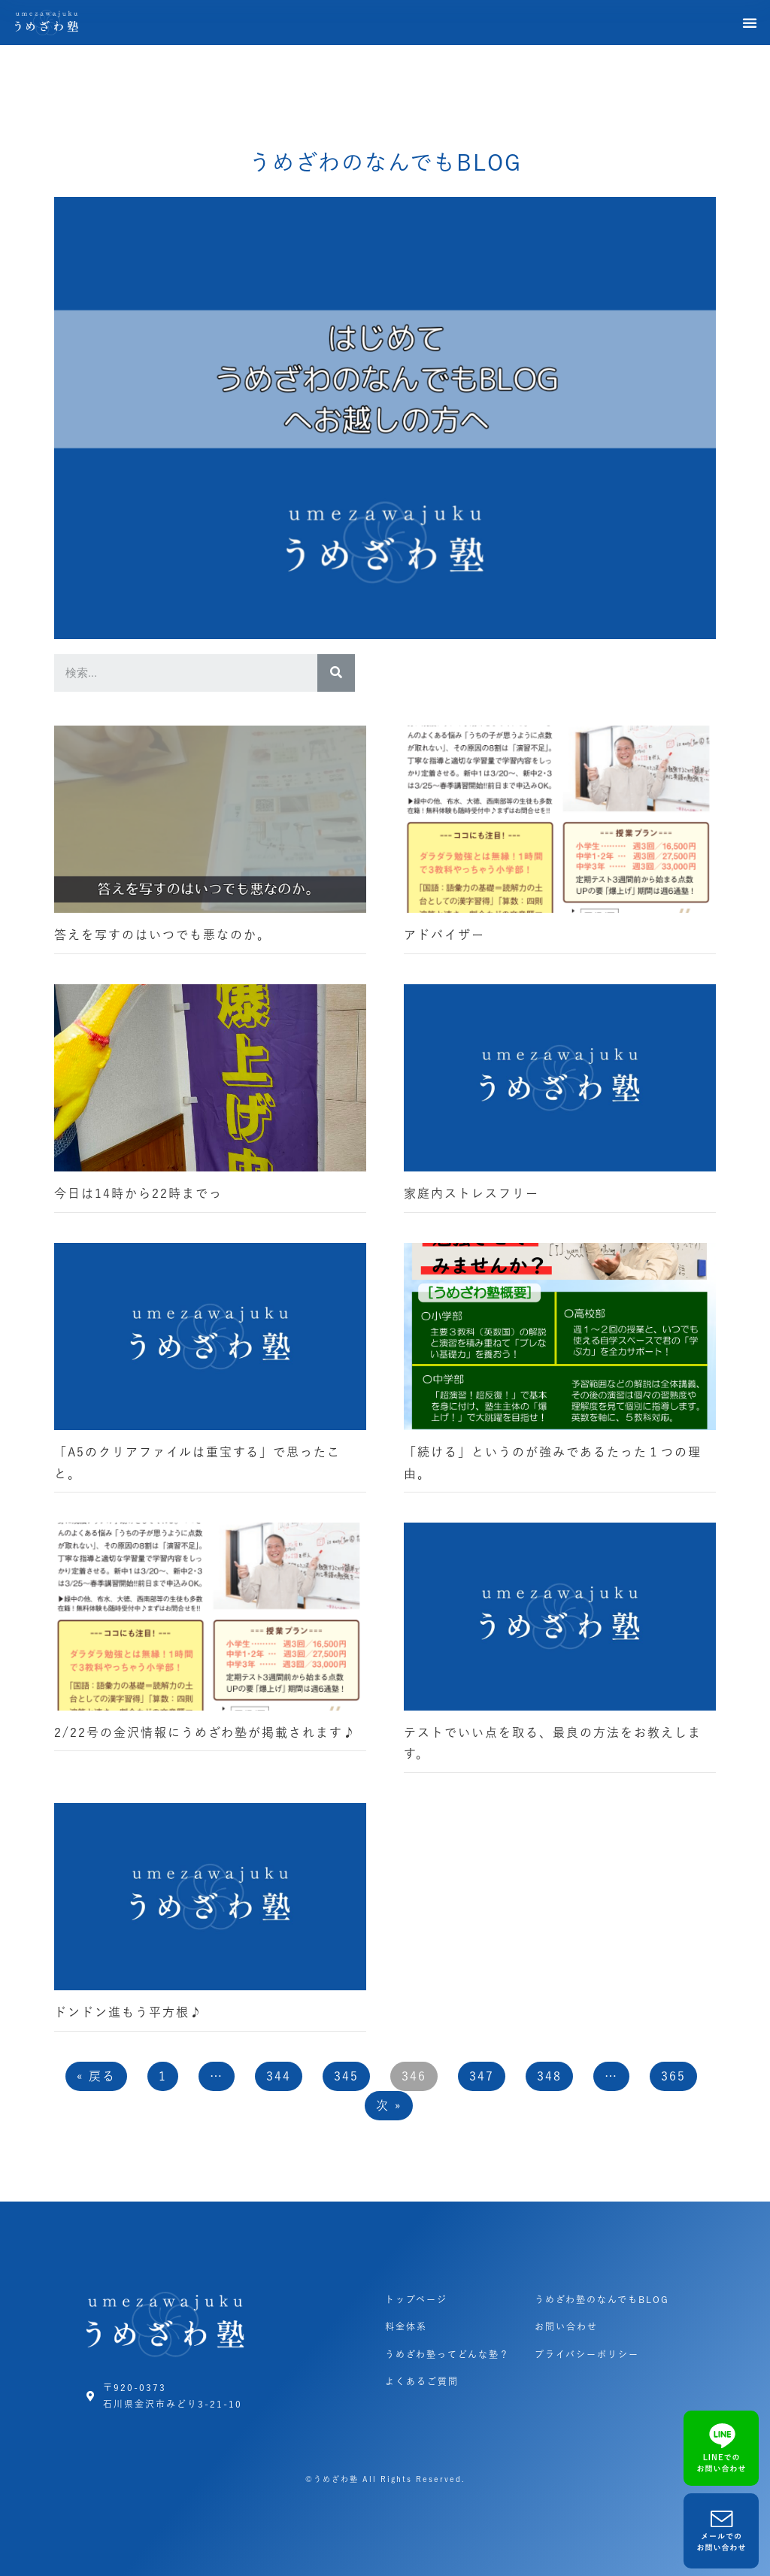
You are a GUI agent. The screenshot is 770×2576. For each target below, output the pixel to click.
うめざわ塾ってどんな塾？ (447, 2354)
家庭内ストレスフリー (471, 1193)
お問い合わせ (566, 2326)
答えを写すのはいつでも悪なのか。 (162, 935)
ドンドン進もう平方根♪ (128, 2012)
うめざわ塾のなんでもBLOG (602, 2299)
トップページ (416, 2299)
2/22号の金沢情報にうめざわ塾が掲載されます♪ (205, 1732)
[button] (750, 22)
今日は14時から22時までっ (138, 1193)
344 (278, 2076)
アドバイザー (444, 935)
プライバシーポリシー (587, 2354)
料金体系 (406, 2326)
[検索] (336, 673)
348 (549, 2076)
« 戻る (96, 2076)
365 (673, 2076)
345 (346, 2076)
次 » (389, 2105)
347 (481, 2076)
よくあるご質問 (422, 2381)
